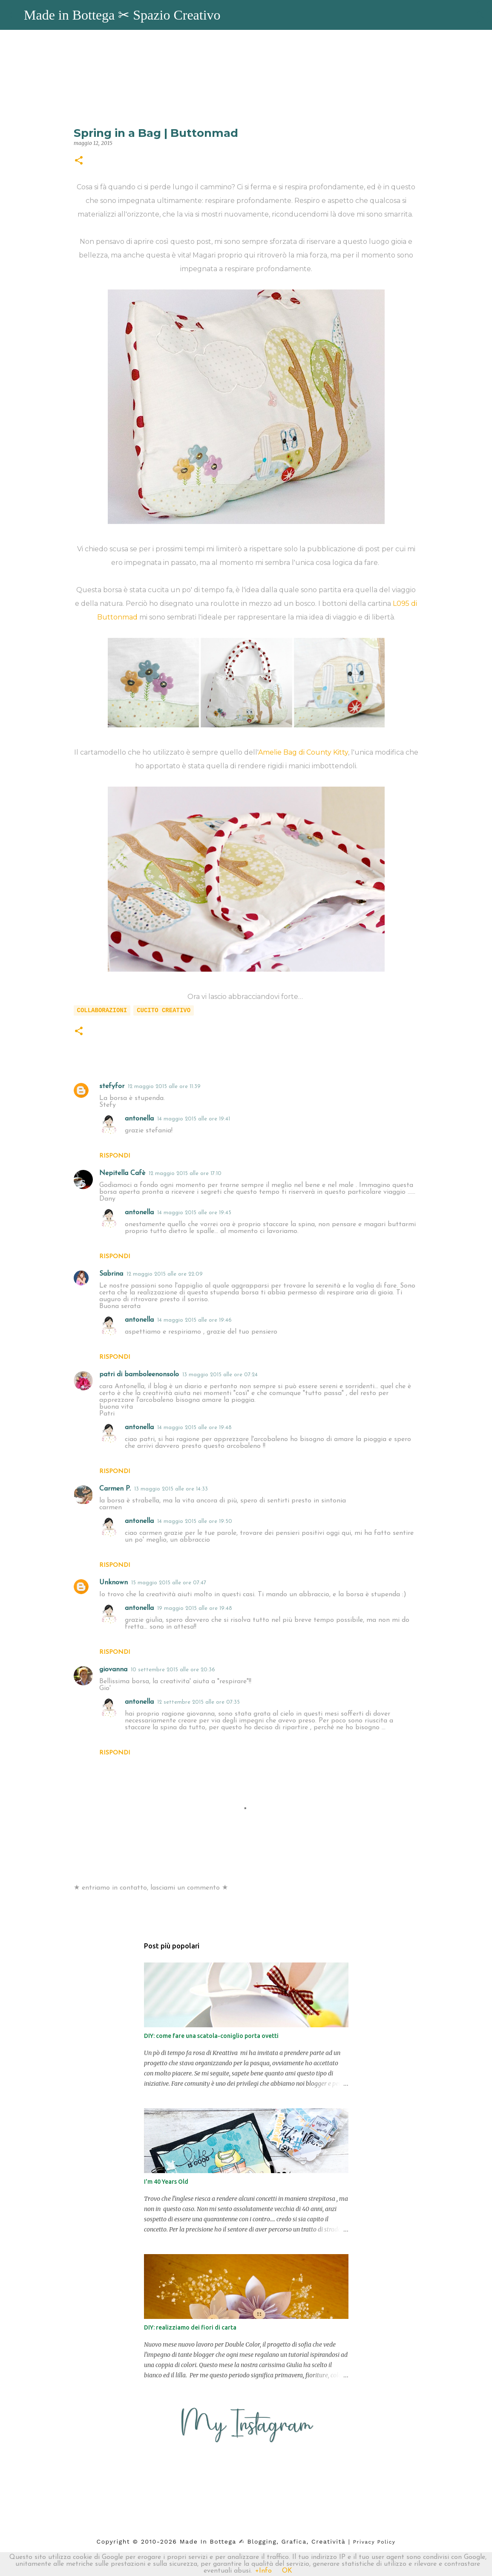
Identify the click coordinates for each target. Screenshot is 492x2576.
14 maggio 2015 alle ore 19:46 (194, 1320)
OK (287, 2570)
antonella (139, 1118)
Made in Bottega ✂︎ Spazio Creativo (122, 15)
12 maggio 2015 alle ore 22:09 (165, 1274)
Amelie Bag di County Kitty (303, 752)
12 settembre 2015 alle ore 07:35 (198, 1702)
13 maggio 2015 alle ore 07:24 (220, 1375)
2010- (150, 2541)
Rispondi (114, 1156)
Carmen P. (115, 1488)
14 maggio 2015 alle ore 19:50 (194, 1521)
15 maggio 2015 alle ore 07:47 (168, 1583)
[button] (79, 161)
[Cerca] (480, 15)
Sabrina (111, 1274)
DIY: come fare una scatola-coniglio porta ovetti (211, 2035)
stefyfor (111, 1086)
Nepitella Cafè (122, 1173)
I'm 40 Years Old (166, 2181)
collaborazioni (102, 1010)
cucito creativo (163, 1010)
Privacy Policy (374, 2542)
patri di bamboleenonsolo (139, 1374)
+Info (263, 2570)
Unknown (113, 1582)
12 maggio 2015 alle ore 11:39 (164, 1086)
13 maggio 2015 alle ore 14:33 (171, 1489)
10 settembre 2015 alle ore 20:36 (173, 1670)
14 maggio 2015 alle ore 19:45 (194, 1213)
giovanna (113, 1669)
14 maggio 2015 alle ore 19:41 (193, 1119)
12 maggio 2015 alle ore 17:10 (185, 1173)
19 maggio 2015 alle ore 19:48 (194, 1608)
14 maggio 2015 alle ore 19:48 (194, 1427)
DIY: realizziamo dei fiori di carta (190, 2327)
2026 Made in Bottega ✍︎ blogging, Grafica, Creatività (252, 2541)
